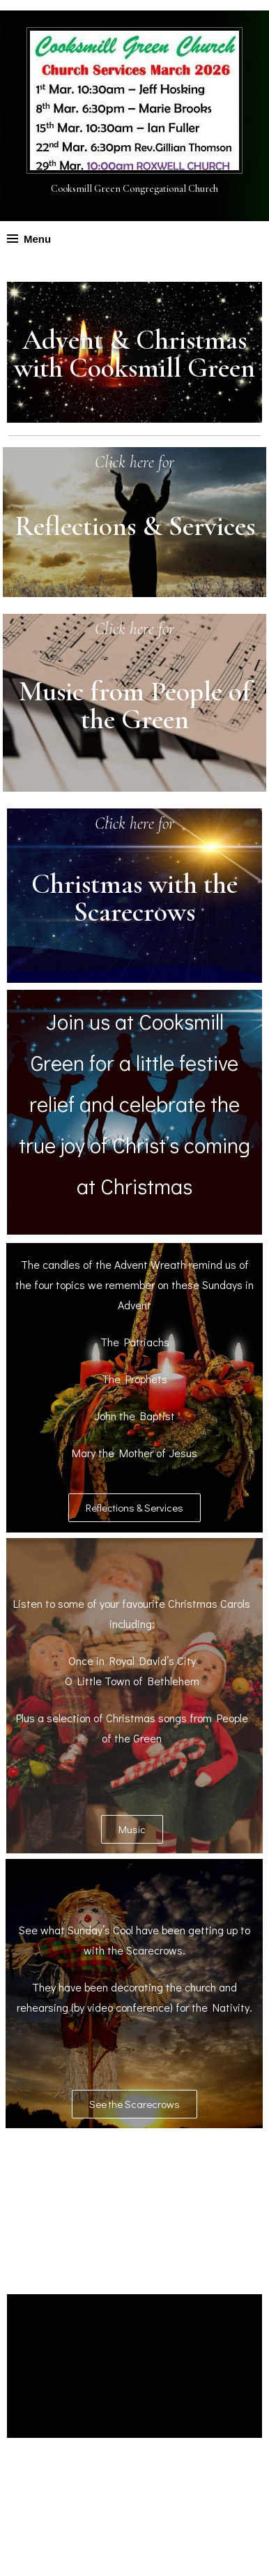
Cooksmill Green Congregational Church (134, 189)
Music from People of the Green (135, 702)
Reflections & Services (135, 524)
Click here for (135, 462)
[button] (134, 1503)
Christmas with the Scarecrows (134, 894)
